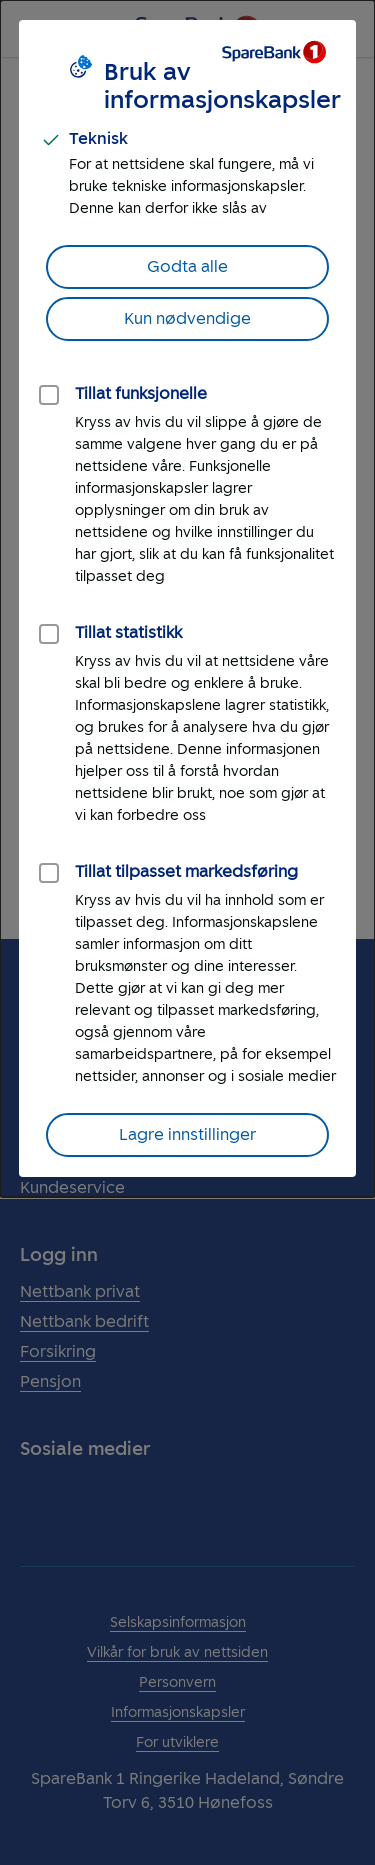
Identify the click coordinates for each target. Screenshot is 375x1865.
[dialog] (187, 598)
